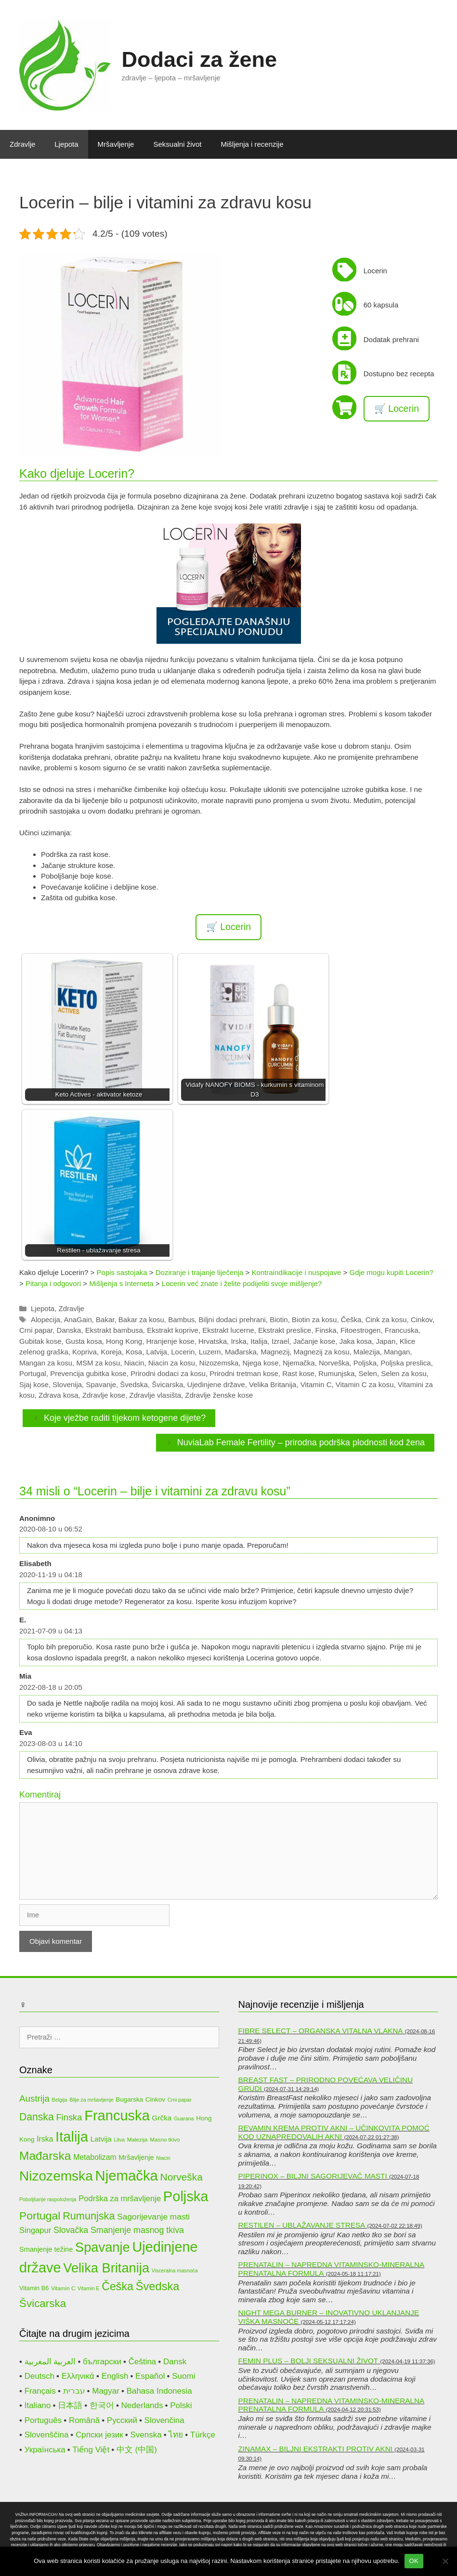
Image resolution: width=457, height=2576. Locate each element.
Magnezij (275, 1352)
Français (40, 2391)
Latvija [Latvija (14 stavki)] (101, 2139)
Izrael (280, 1341)
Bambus (181, 1319)
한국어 (102, 2405)
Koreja (111, 1352)
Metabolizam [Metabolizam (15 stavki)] (94, 2157)
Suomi (183, 2376)
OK (413, 2560)
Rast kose (298, 1373)
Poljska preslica (405, 1363)
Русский (122, 2420)
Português (43, 2420)
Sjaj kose (34, 1384)
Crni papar (35, 1330)
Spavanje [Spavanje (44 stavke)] (102, 2247)
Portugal (32, 1373)
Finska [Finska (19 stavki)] (69, 2117)
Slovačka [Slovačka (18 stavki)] (70, 2230)
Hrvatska (212, 1341)
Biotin (279, 1319)
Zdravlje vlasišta (155, 1395)
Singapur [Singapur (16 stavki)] (35, 2230)
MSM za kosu (98, 1363)
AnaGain (77, 1319)
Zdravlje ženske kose (219, 1395)
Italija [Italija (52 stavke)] (71, 2136)
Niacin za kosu (172, 1363)
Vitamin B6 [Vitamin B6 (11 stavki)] (34, 2288)
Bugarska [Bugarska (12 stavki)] (129, 2099)
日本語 (70, 2405)
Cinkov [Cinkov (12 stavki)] (155, 2099)
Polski (181, 2405)
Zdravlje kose (103, 1395)
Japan (386, 1341)
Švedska (134, 1384)
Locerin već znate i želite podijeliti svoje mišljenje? (242, 1283)
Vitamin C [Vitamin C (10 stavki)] (63, 2288)
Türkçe (202, 2434)
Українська (45, 2449)
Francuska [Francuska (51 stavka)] (117, 2115)
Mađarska (241, 1352)
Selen (368, 1373)
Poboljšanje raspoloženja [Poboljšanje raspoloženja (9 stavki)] (47, 2199)
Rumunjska (336, 1373)
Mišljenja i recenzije (252, 144)
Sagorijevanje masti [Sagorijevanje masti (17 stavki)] (153, 2216)
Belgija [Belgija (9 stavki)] (59, 2100)
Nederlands (142, 2405)
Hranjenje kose (170, 1341)
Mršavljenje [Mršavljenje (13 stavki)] (136, 2157)
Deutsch (39, 2376)
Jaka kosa (355, 1341)
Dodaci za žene (199, 59)
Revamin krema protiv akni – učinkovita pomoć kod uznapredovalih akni (334, 2132)
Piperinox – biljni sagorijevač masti (312, 2176)
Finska (326, 1330)
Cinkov (421, 1319)
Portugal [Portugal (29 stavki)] (39, 2215)
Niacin (134, 1363)
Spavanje (101, 1384)
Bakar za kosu (141, 1319)
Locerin (183, 1352)
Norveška (334, 1363)
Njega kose (261, 1363)
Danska (69, 1330)
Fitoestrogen (360, 1330)
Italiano (38, 2405)
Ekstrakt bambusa (114, 1330)
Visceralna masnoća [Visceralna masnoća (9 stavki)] (175, 2270)
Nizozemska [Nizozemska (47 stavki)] (56, 2175)
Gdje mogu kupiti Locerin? (391, 1272)
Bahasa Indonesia (159, 2391)
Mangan (397, 1352)
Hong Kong (124, 1341)
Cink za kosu (386, 1319)
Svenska (145, 2434)
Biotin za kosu (314, 1319)
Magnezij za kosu (322, 1352)
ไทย (176, 2434)
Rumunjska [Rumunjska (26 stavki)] (89, 2216)
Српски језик (99, 2434)
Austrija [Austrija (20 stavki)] (34, 2098)
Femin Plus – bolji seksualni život (308, 2361)
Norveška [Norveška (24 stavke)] (181, 2176)
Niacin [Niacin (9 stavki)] (163, 2158)
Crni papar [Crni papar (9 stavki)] (180, 2100)
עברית (74, 2391)
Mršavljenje (116, 144)
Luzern (210, 1352)
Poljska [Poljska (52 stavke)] (186, 2196)
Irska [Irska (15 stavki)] (45, 2139)
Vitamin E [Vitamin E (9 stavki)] (88, 2288)
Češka (351, 1319)
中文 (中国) (137, 2449)
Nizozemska (219, 1363)
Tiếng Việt (91, 2449)
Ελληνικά (78, 2376)
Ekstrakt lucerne (228, 1330)
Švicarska (167, 1384)
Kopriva (84, 1352)
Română (84, 2420)
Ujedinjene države (216, 1384)
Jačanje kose (314, 1341)
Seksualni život (177, 144)
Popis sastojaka (122, 1272)
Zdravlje (22, 144)
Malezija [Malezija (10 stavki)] (137, 2139)
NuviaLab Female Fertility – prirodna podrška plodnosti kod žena (301, 1442)
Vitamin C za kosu (365, 1384)
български (102, 2361)
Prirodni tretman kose (243, 1373)
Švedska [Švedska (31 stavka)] (158, 2286)
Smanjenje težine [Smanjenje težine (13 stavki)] (46, 2249)
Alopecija (45, 1319)
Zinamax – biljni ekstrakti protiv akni (315, 2449)
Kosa (134, 1352)
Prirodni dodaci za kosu (168, 1373)
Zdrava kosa (58, 1395)
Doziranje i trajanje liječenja (200, 1272)
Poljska (365, 1363)
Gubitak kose (40, 1341)
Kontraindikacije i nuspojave (296, 1272)
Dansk (174, 2361)
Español (150, 2376)
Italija (258, 1341)
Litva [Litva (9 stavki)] (119, 2139)
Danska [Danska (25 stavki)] (36, 2116)
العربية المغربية (50, 2361)
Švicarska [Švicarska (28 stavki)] (42, 2303)
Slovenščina (47, 2434)
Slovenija (67, 1384)
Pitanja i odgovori (53, 1283)
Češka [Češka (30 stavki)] (117, 2286)
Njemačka (299, 1363)
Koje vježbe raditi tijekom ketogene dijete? (125, 1418)
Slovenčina (164, 2420)
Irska (239, 1341)
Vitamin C (316, 1384)
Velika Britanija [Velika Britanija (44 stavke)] (106, 2267)
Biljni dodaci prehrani (232, 1319)
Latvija (156, 1352)
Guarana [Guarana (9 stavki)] (184, 2118)
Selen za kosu (403, 1373)
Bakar (105, 1319)
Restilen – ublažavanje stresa (302, 2225)
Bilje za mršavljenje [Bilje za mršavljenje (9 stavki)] (91, 2100)
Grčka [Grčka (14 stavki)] (162, 2118)
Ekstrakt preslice (284, 1330)
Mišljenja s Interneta (121, 1283)
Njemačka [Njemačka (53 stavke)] (126, 2175)
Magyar (105, 2391)
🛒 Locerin (396, 408)
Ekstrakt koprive (172, 1330)
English (115, 2376)
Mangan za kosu (45, 1363)
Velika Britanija (272, 1384)
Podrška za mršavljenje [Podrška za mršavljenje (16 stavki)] (119, 2198)
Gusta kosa (83, 1341)
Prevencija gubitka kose (88, 1373)
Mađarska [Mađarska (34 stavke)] (45, 2155)
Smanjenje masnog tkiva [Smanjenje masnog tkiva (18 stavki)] (137, 2230)
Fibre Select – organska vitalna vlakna (320, 2031)
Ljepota (66, 144)
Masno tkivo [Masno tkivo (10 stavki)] (165, 2139)
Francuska (401, 1330)
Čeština (143, 2361)
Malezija (366, 1352)
